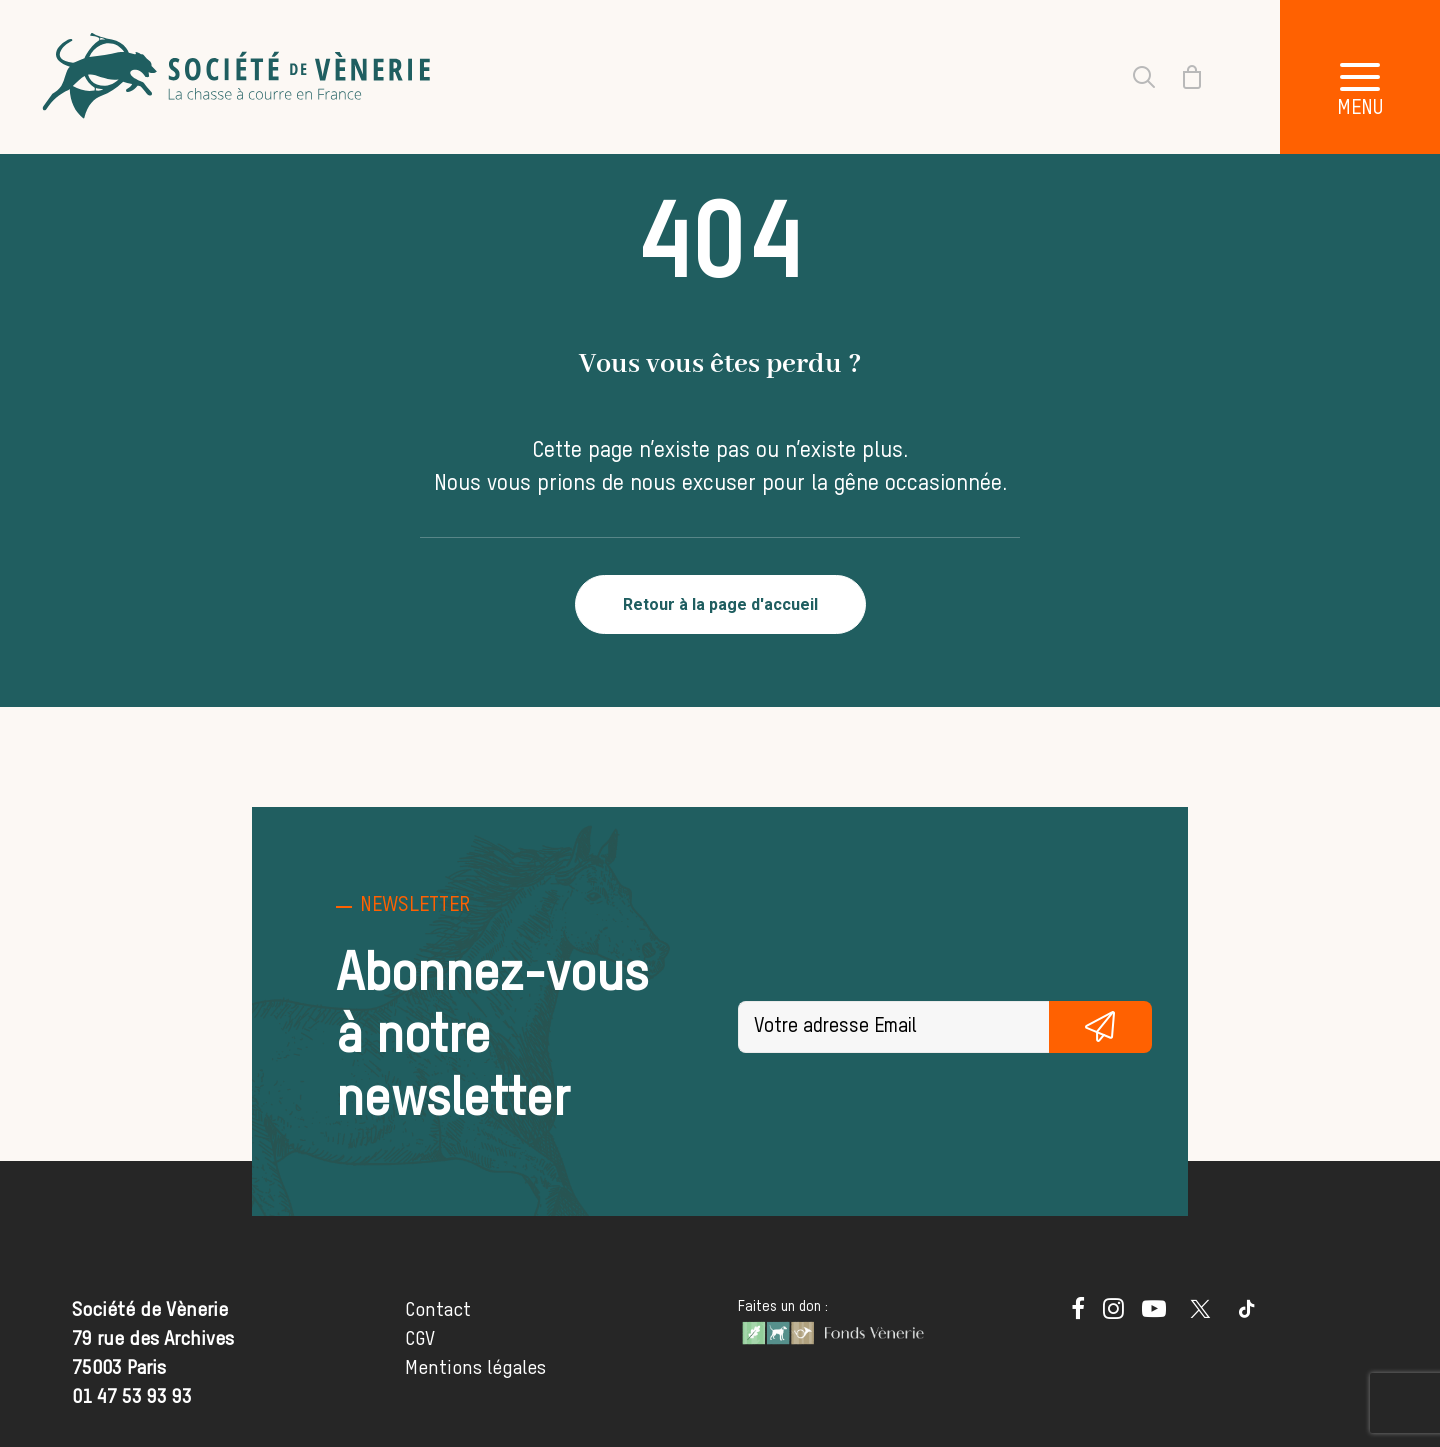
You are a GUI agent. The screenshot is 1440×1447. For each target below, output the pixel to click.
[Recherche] (1132, 77)
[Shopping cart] (1180, 77)
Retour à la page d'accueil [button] (720, 604)
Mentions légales (475, 1368)
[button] (1360, 77)
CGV (420, 1339)
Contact (438, 1310)
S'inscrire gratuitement (1101, 1027)
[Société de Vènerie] (239, 77)
